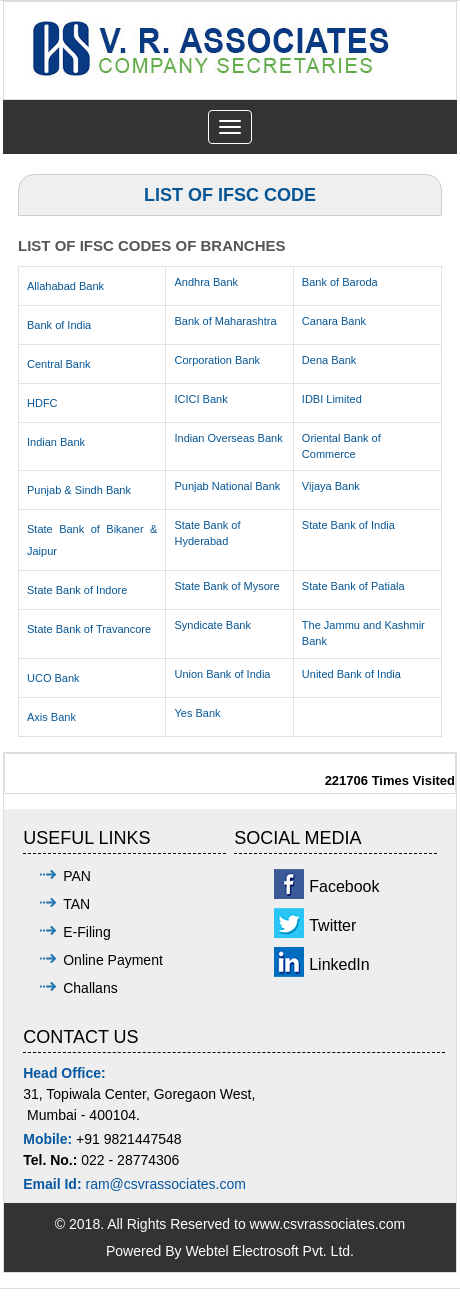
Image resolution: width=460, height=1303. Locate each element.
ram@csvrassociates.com (165, 1184)
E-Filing (86, 932)
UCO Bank (53, 678)
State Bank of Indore (77, 590)
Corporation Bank (217, 360)
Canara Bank (334, 321)
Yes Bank (197, 713)
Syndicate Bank (212, 625)
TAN (76, 904)
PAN (77, 876)
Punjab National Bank (227, 486)
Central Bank (59, 364)
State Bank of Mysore (226, 586)
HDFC (42, 403)
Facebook (344, 886)
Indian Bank (56, 442)
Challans (90, 988)
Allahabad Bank (65, 286)
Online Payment (113, 960)
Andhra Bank (206, 282)
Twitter (332, 925)
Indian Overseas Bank (228, 438)
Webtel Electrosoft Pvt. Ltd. (269, 1251)
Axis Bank (51, 717)
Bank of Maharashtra (225, 321)
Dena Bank (329, 360)
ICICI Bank (200, 399)
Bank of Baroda (340, 282)
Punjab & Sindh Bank (79, 490)
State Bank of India (348, 525)
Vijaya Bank (331, 486)
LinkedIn (339, 964)
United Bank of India (351, 674)
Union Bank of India (222, 674)
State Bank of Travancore (89, 629)
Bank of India (59, 325)
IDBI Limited (332, 399)
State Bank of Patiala (353, 586)
